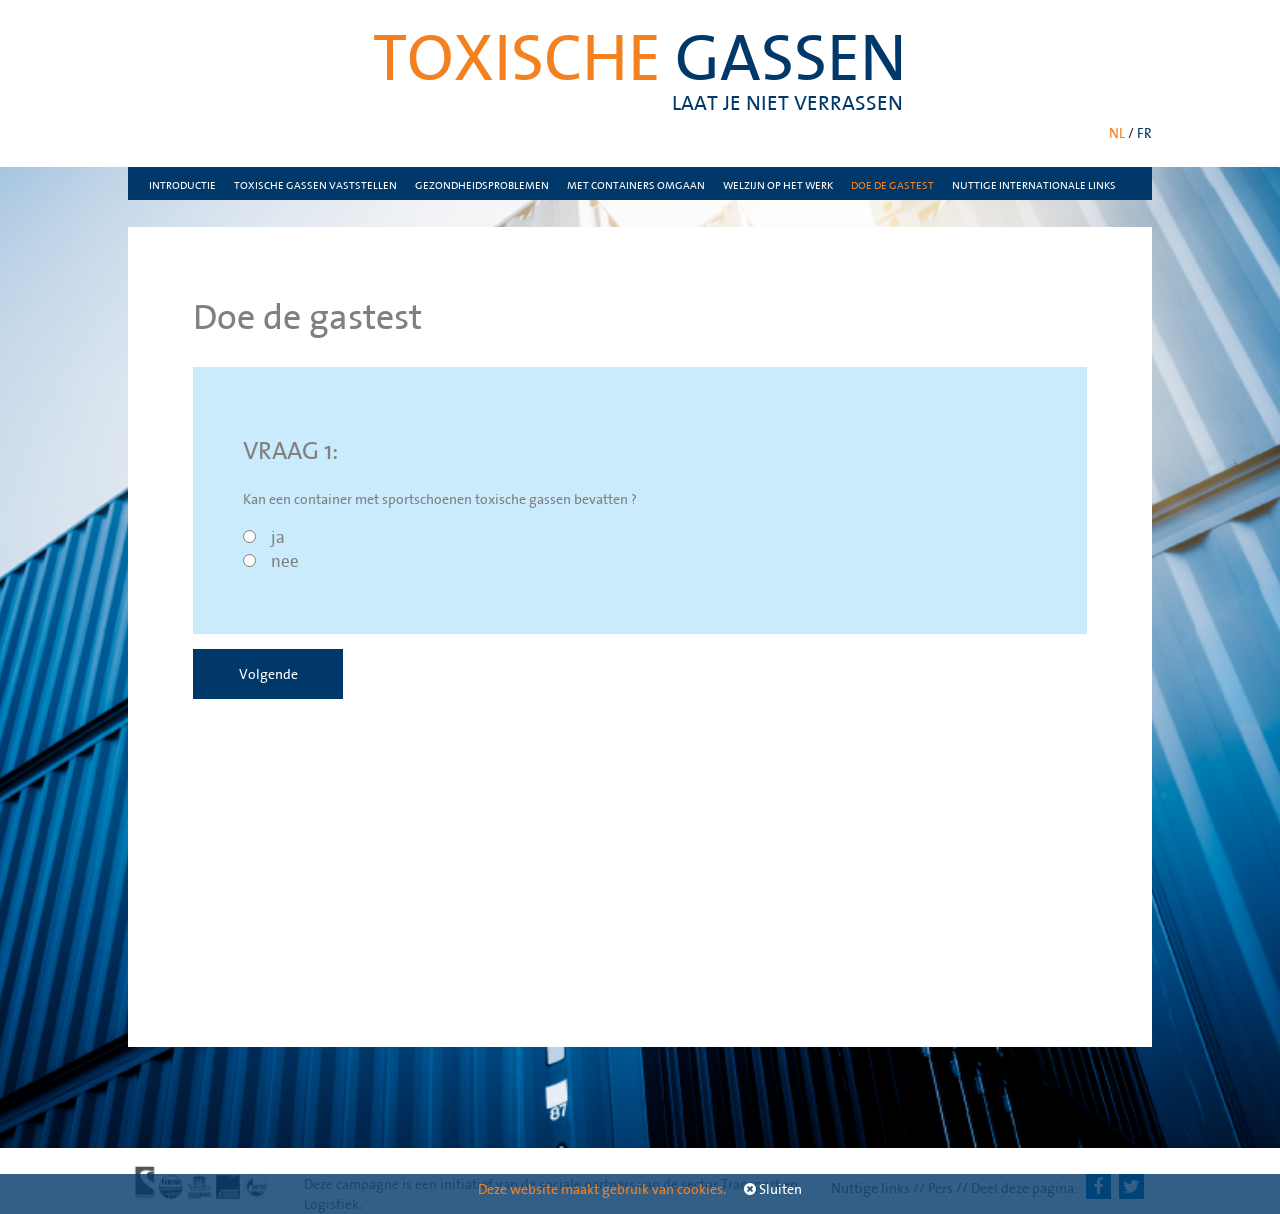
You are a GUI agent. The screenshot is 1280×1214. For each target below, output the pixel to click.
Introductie (182, 185)
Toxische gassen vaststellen (315, 185)
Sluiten (773, 1189)
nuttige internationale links (1034, 185)
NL (1117, 133)
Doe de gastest (892, 185)
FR (1144, 133)
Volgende (268, 674)
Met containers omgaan (636, 185)
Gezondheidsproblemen (482, 185)
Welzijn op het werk (778, 185)
